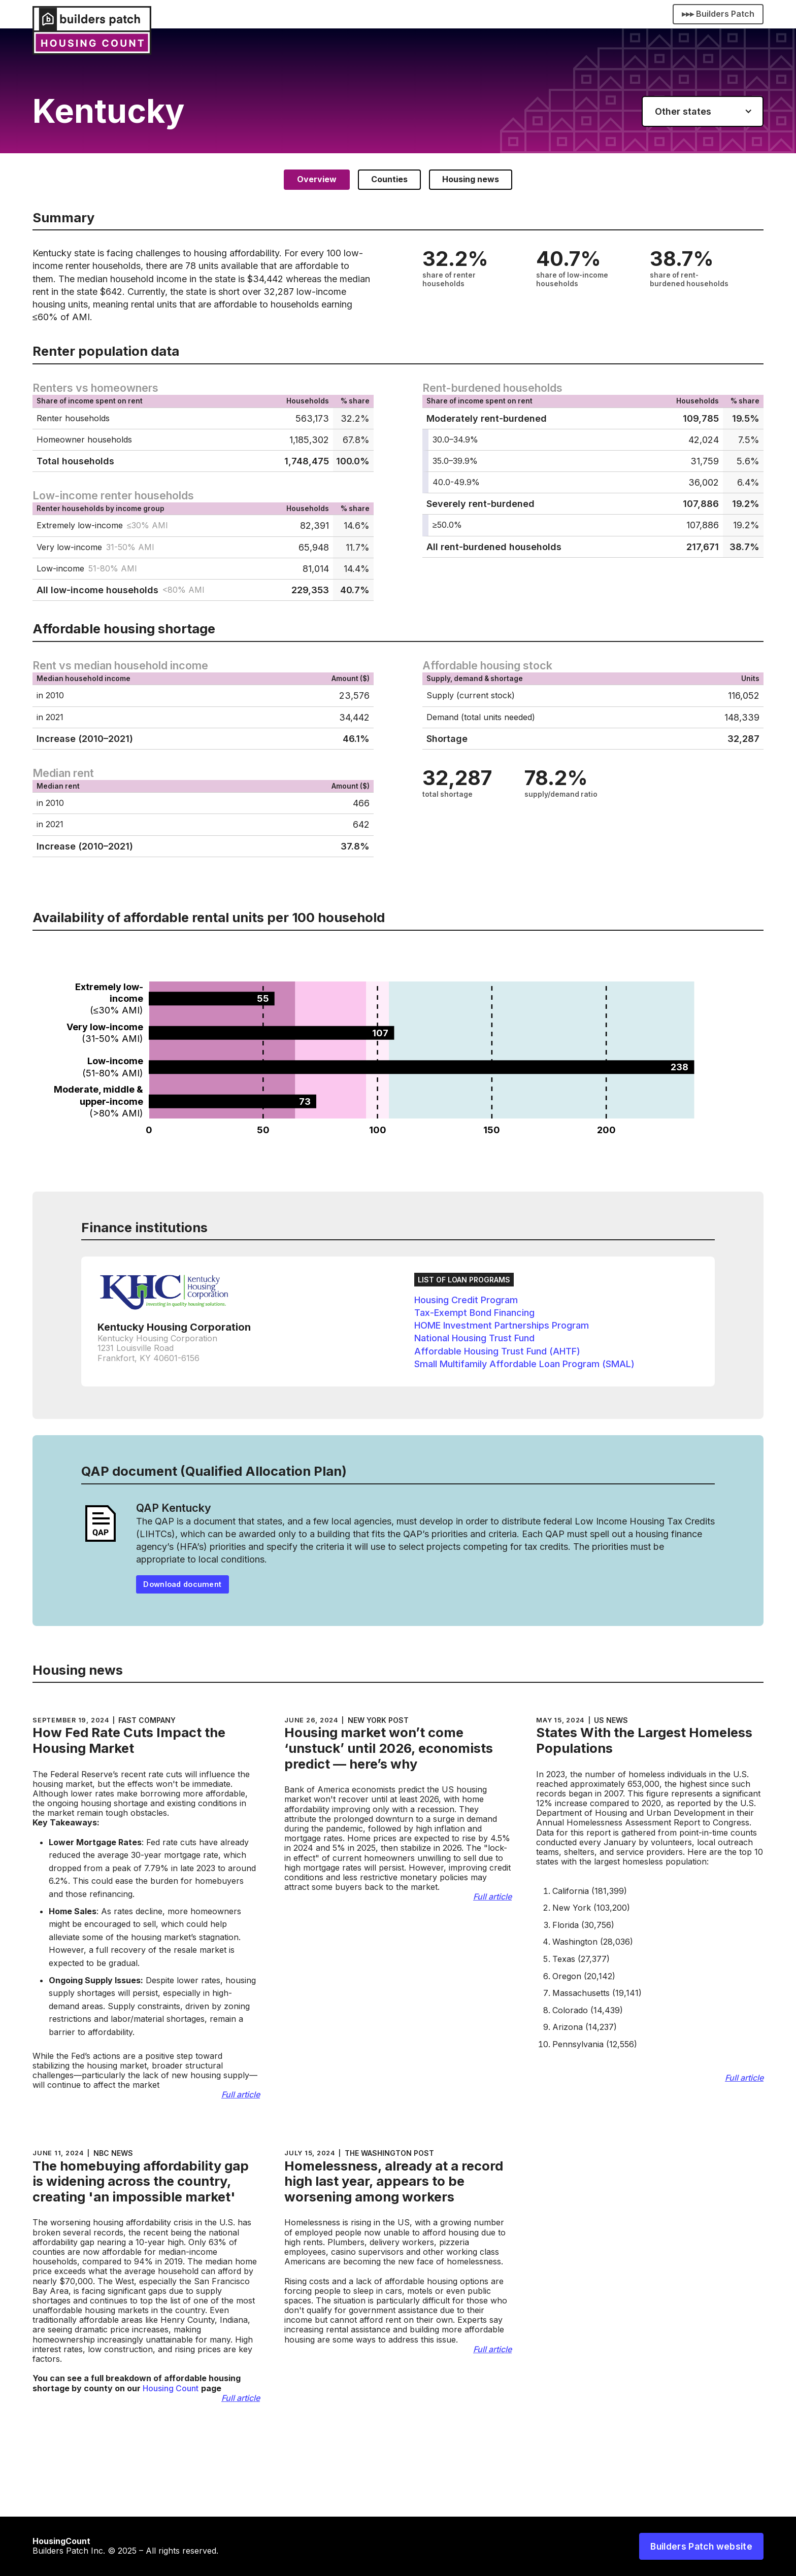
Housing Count (170, 2388)
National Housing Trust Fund (474, 1338)
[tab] (317, 179)
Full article (240, 2094)
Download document (182, 1584)
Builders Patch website (701, 2546)
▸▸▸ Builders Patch (718, 14)
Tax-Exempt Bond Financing (474, 1312)
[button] (703, 111)
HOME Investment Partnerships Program (501, 1325)
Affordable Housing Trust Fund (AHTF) (497, 1351)
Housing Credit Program (466, 1300)
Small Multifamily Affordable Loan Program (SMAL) (524, 1364)
